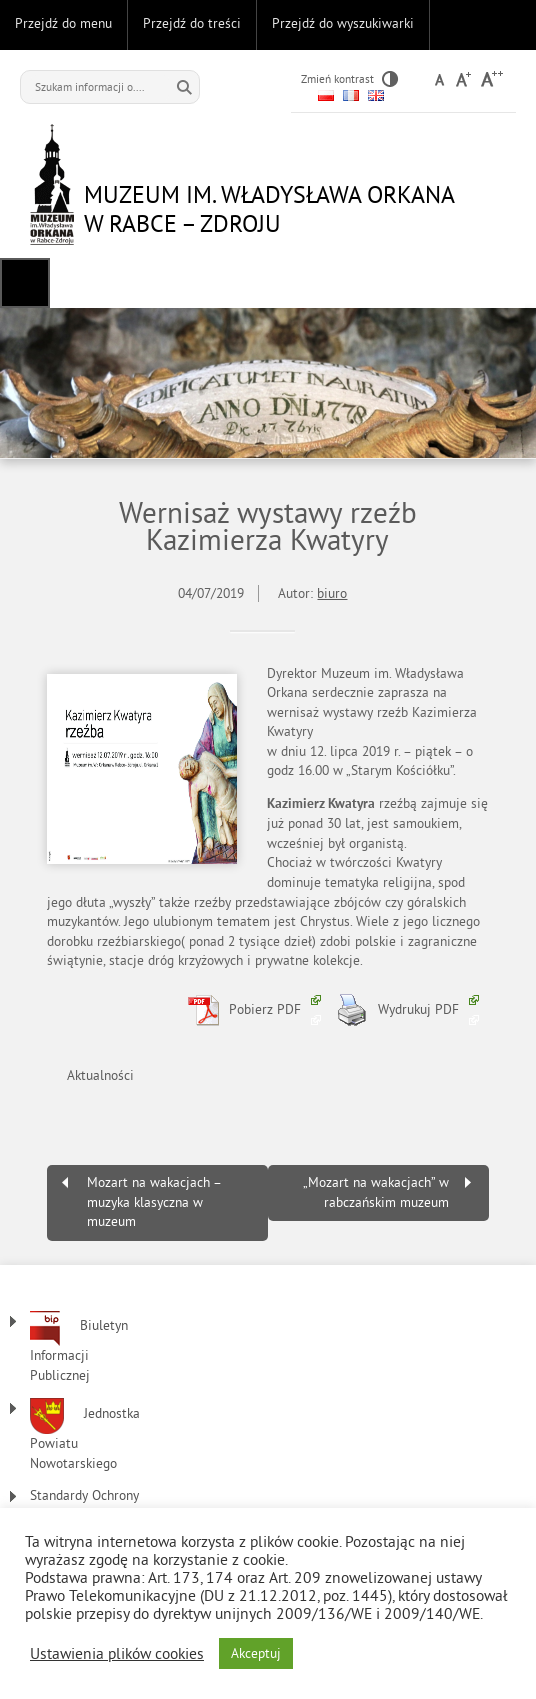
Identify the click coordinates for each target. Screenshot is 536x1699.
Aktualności (100, 1075)
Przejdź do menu (63, 23)
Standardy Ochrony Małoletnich (84, 1505)
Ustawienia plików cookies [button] (117, 1654)
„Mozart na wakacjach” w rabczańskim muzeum (376, 1192)
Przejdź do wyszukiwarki (343, 23)
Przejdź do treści (192, 23)
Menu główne (25, 283)
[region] (268, 383)
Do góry (511, 25)
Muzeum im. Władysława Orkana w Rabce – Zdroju (269, 208)
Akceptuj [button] (256, 1653)
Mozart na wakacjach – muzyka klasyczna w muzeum (154, 1202)
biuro (332, 593)
